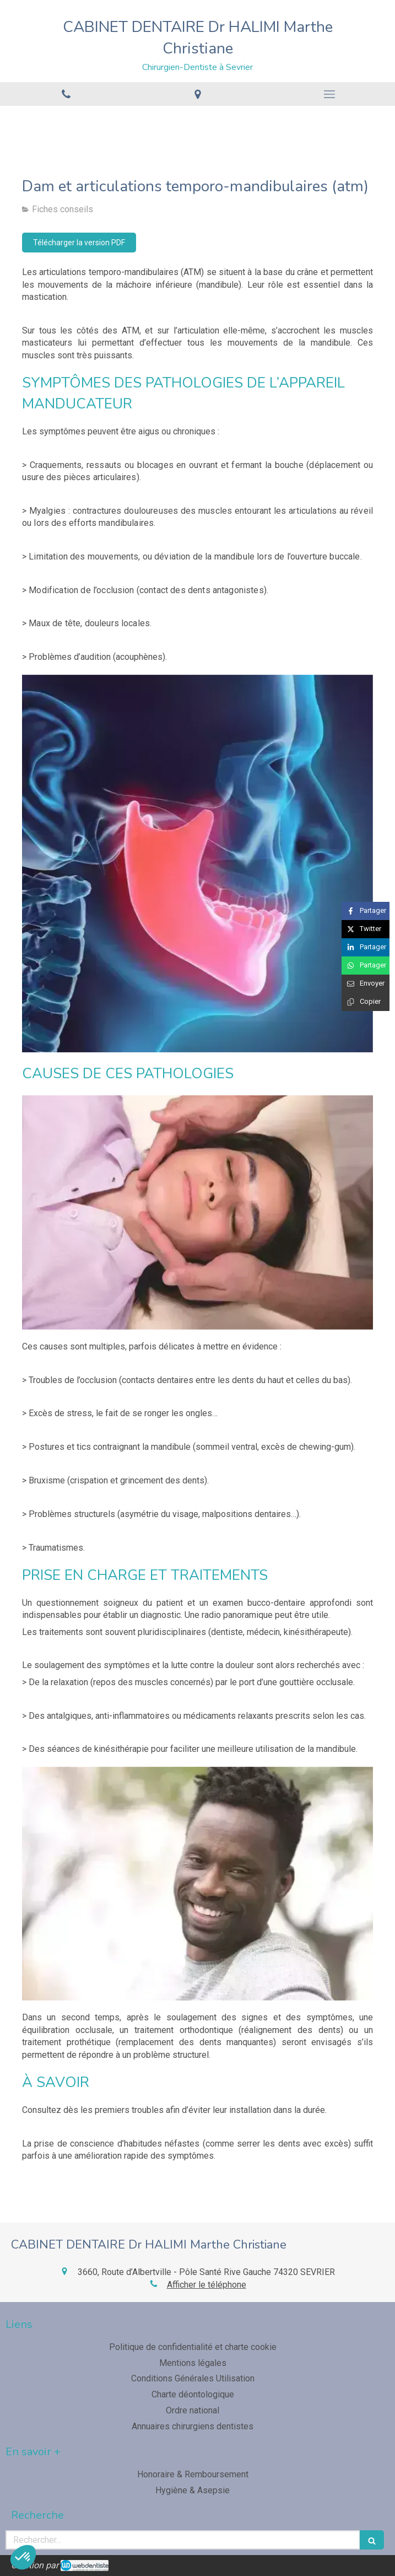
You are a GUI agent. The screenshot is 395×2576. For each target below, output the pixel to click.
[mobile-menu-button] (329, 94)
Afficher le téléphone (206, 2284)
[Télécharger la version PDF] (79, 242)
